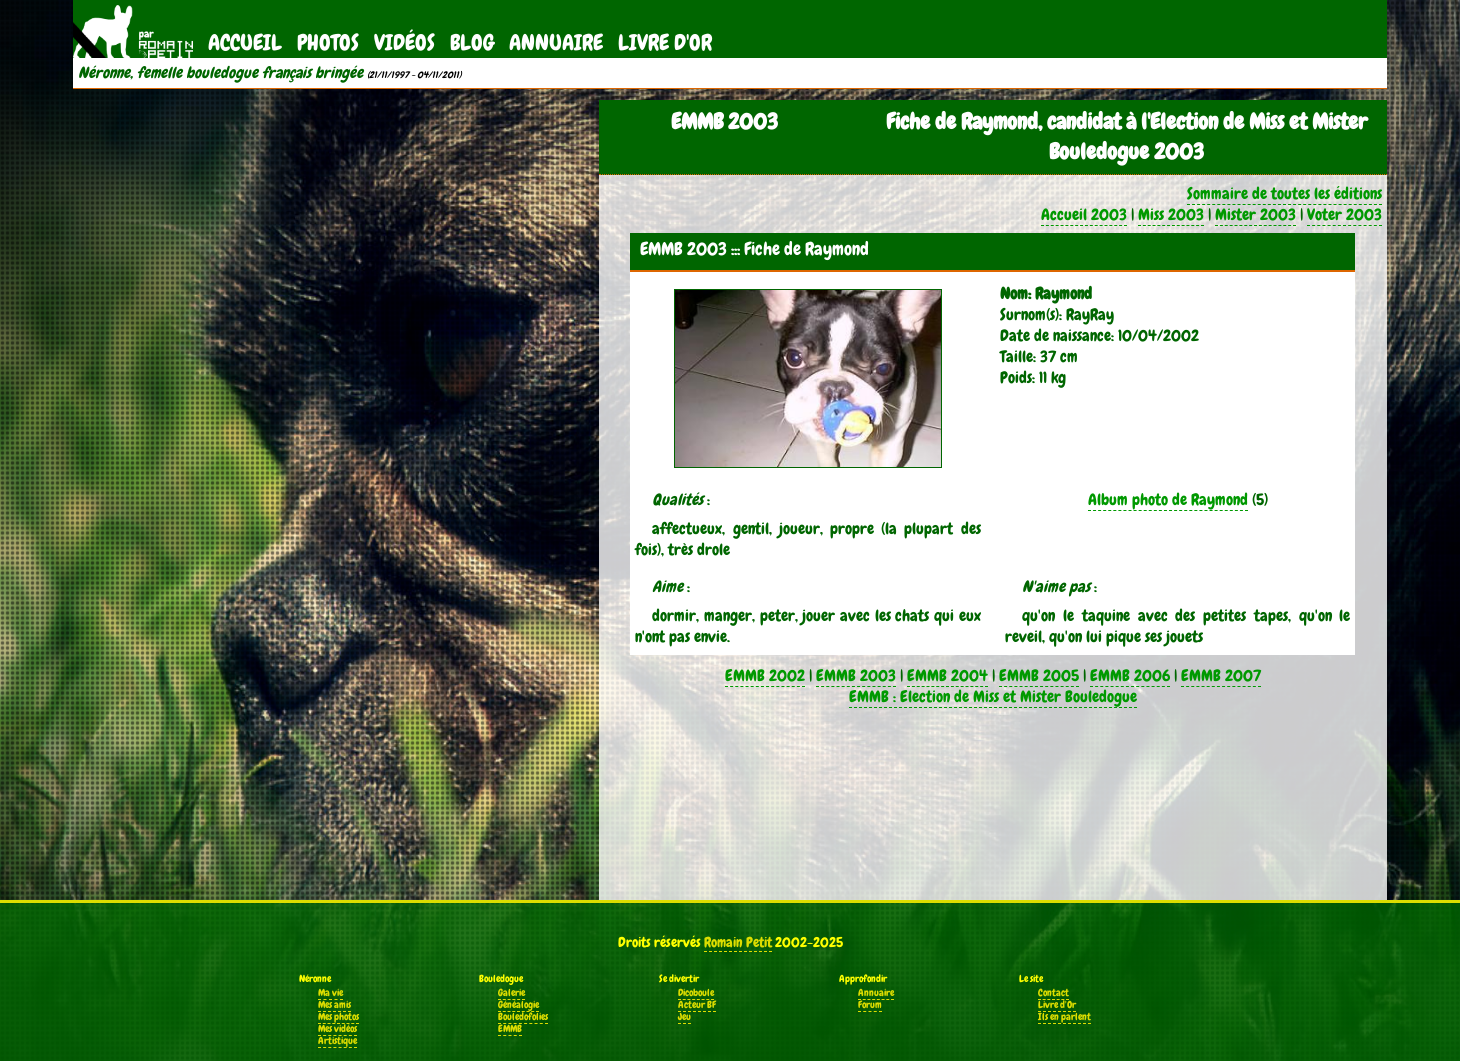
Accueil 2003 (1084, 214)
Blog (472, 42)
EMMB (510, 1029)
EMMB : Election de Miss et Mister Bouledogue (993, 696)
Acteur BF (697, 1005)
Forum (870, 1005)
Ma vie (330, 993)
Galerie (511, 993)
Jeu (684, 1017)
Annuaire (556, 42)
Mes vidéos (337, 1029)
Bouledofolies (523, 1017)
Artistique (337, 1041)
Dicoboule (696, 993)
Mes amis (334, 1005)
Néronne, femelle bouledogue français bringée (220, 73)
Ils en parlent (1064, 1017)
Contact (1053, 993)
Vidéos (404, 42)
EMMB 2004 (947, 675)
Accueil (245, 42)
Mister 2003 (1255, 214)
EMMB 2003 (856, 675)
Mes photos (338, 1017)
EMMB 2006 (1130, 675)
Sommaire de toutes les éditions (1284, 193)
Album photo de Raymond (1168, 499)
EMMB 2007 (1221, 675)
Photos (328, 42)
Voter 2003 (1344, 214)
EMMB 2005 (1039, 675)
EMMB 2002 (765, 675)
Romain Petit (738, 942)
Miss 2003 (1171, 214)
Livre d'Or (665, 42)
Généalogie (518, 1005)
